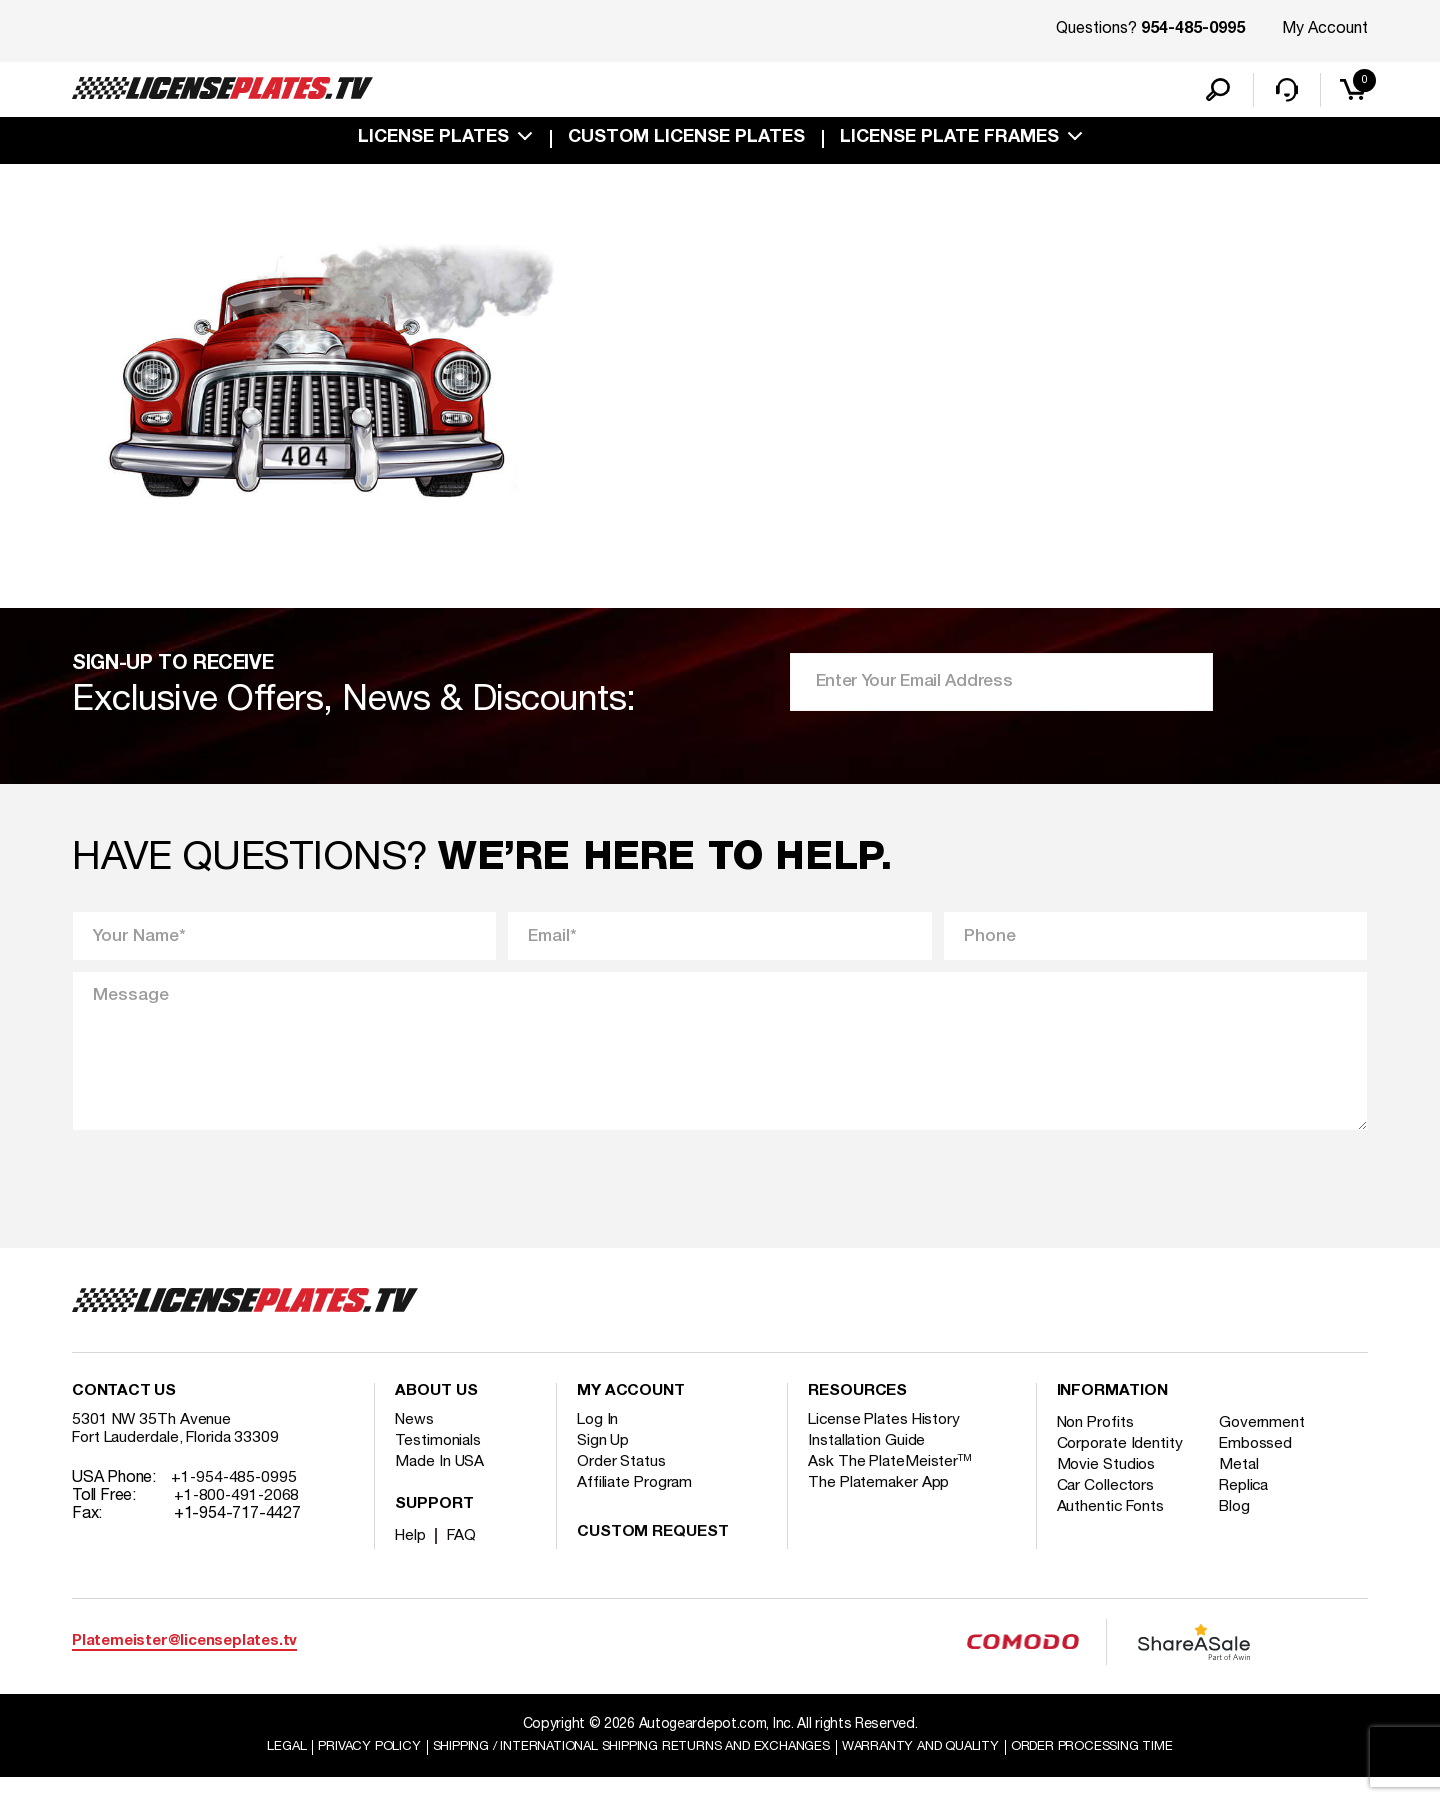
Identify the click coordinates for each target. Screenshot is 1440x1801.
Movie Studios (1108, 1487)
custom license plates (686, 142)
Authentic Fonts (1113, 1529)
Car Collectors (1108, 1508)
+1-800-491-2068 (238, 1518)
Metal (1244, 1487)
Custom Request (653, 1555)
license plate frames (949, 142)
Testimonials (439, 1463)
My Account (1325, 29)
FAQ (464, 1558)
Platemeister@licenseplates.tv (184, 1663)
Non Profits (1098, 1445)
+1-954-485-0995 (235, 1500)
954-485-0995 (1193, 30)
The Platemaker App (880, 1505)
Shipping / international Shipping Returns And (622, 1769)
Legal (251, 1769)
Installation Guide (868, 1463)
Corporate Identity (1121, 1466)
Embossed (1261, 1466)
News (415, 1442)
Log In (598, 1442)
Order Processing (1121, 1769)
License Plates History (887, 1442)
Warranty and (937, 1769)
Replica (1250, 1508)
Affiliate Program (636, 1505)
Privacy (337, 1769)
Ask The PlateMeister (891, 1484)
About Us (436, 1414)
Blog (1241, 1529)
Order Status (622, 1484)
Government (1267, 1445)
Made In (441, 1484)
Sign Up (604, 1463)
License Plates (433, 142)
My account (631, 1414)
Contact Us (124, 1414)
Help (411, 1558)
